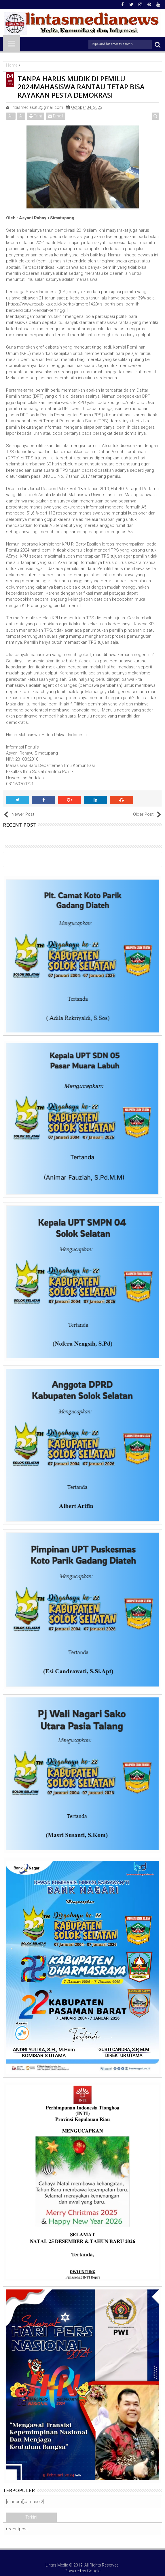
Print (35, 116)
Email (55, 116)
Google (93, 2571)
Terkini (31, 2517)
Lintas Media (56, 2565)
